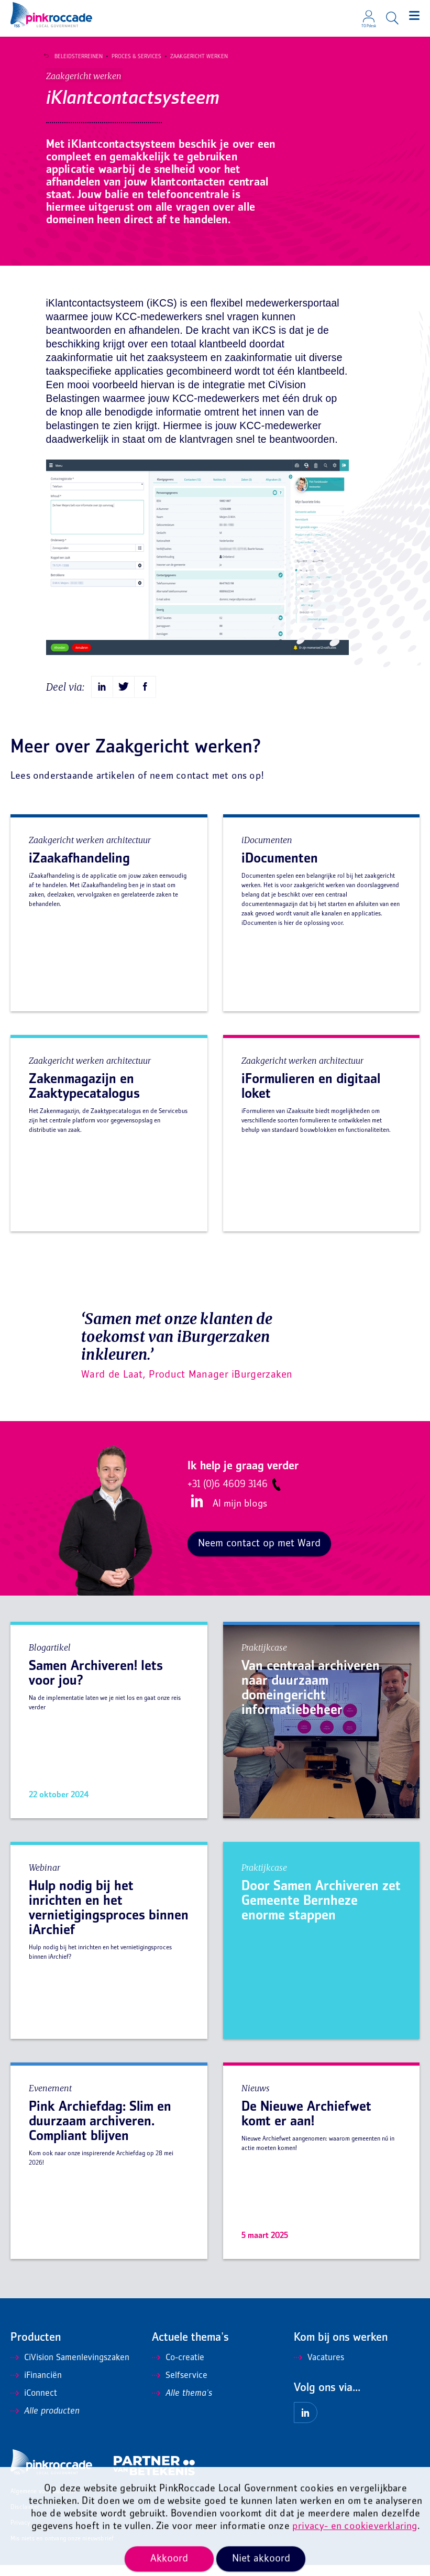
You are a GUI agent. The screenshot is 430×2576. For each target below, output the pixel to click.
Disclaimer (24, 2519)
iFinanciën (36, 2387)
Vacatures (319, 2369)
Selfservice (179, 2387)
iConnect (33, 2404)
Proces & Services (132, 56)
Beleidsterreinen (74, 56)
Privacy (20, 2534)
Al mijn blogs (240, 1515)
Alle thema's (182, 2404)
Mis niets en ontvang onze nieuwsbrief (62, 2550)
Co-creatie (178, 2369)
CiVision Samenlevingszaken (69, 2369)
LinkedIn (195, 1512)
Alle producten (45, 2422)
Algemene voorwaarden (42, 2503)
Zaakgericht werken (195, 56)
